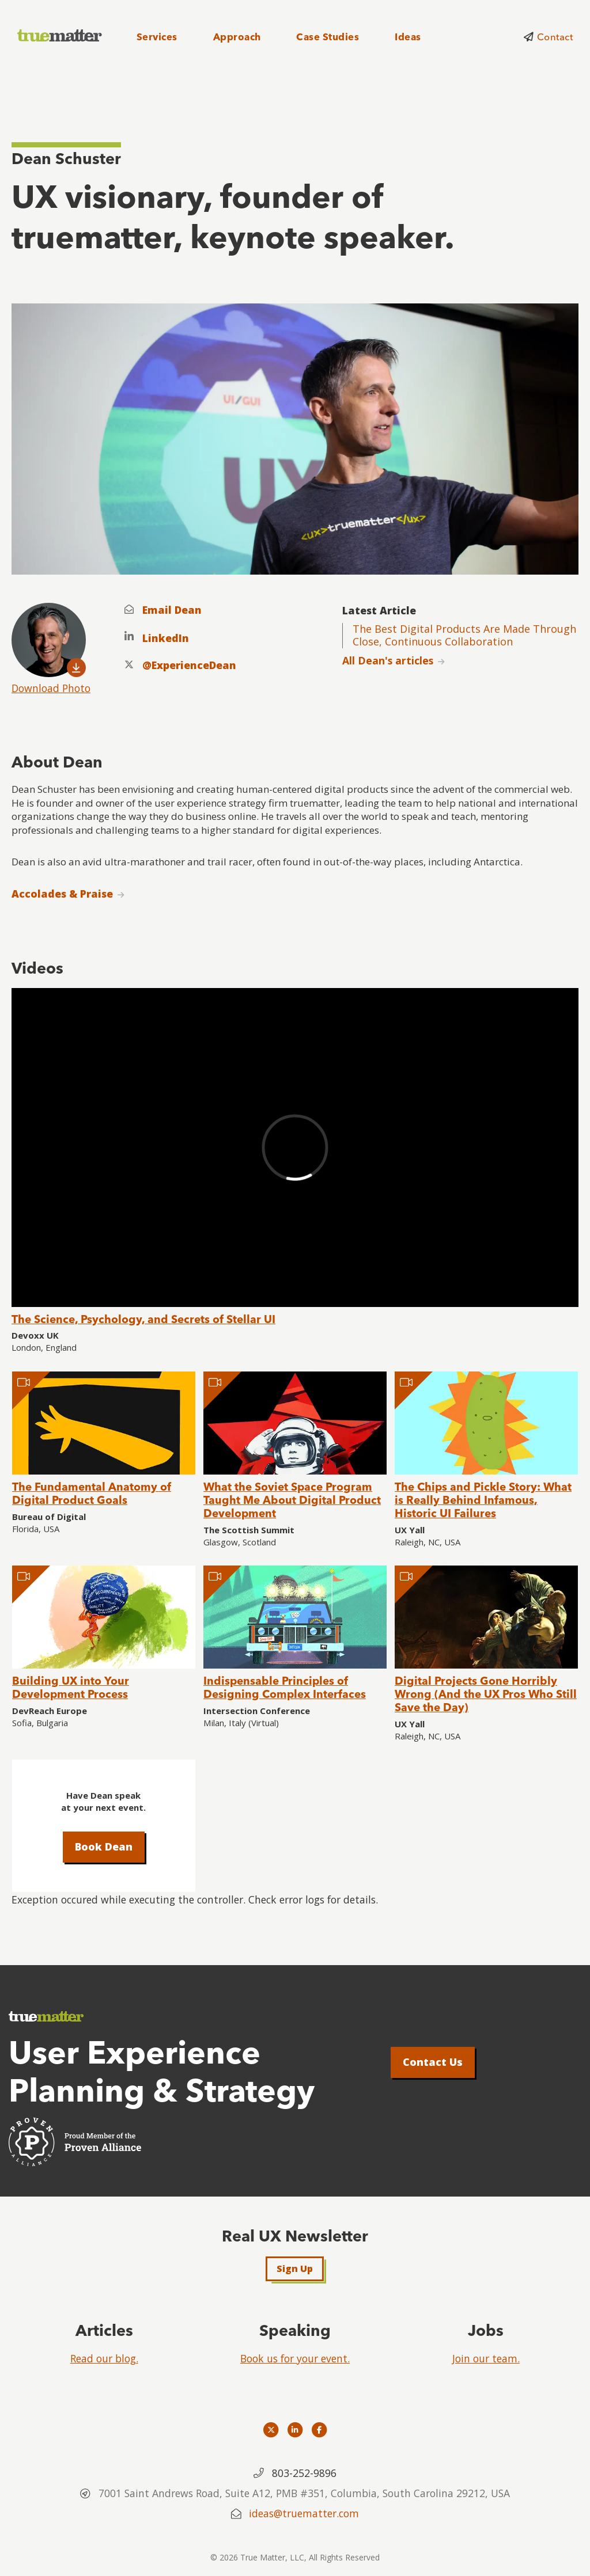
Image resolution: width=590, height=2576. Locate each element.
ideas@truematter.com (304, 2513)
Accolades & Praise (62, 894)
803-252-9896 (304, 2473)
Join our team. (486, 2358)
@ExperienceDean (189, 665)
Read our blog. (104, 2358)
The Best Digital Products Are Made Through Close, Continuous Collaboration (464, 635)
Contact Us (433, 2062)
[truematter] (60, 35)
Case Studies (327, 37)
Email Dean (172, 610)
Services (157, 37)
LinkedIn (165, 638)
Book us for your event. (295, 2358)
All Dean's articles (387, 660)
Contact (555, 37)
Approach (237, 37)
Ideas (408, 37)
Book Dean (104, 1846)
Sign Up (295, 2268)
